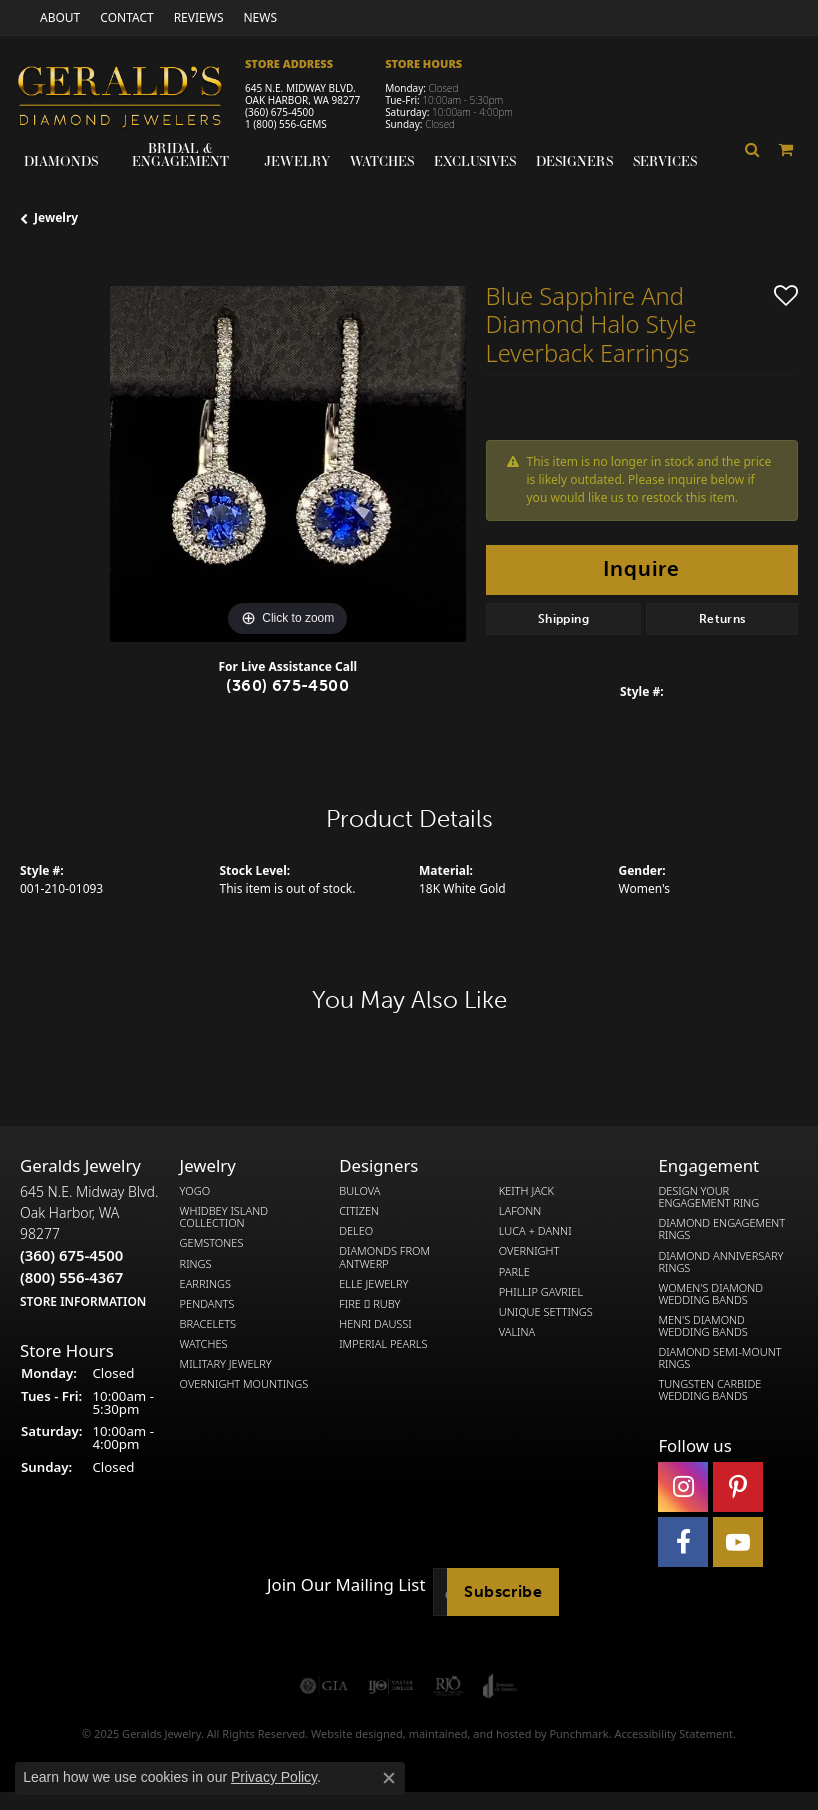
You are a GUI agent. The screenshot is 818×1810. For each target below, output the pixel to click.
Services (665, 161)
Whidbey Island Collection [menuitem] (224, 1218)
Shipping (563, 619)
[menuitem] (324, 1686)
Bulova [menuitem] (359, 1192)
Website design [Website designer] (350, 1733)
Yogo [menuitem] (195, 1192)
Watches (382, 161)
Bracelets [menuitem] (208, 1324)
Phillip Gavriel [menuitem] (541, 1292)
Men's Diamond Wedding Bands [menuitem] (702, 1326)
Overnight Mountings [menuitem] (244, 1385)
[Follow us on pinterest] (738, 1487)
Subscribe (503, 1591)
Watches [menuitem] (204, 1344)
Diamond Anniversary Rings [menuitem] (720, 1262)
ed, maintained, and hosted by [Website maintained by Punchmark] (470, 1733)
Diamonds (61, 161)
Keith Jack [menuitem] (526, 1192)
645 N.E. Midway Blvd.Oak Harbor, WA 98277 (89, 1247)
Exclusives (475, 161)
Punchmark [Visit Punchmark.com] (578, 1733)
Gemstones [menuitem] (212, 1244)
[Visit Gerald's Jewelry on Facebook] (683, 1542)
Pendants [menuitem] (207, 1304)
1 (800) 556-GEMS (286, 124)
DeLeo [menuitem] (356, 1232)
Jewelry (297, 161)
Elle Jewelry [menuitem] (373, 1284)
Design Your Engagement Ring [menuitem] (708, 1198)
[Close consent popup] (389, 1778)
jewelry (56, 217)
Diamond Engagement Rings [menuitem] (721, 1230)
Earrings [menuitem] (205, 1284)
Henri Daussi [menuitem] (375, 1324)
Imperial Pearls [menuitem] (383, 1344)
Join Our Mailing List (346, 1586)
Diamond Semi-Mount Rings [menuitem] (719, 1359)
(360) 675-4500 (279, 112)
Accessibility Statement (673, 1733)
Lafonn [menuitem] (520, 1212)
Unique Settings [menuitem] (546, 1312)
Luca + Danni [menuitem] (535, 1232)
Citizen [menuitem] (359, 1212)
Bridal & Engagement (180, 154)
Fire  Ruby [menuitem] (369, 1304)
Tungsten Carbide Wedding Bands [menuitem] (709, 1391)
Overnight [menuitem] (529, 1252)
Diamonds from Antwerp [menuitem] (384, 1258)
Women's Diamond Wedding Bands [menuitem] (710, 1294)
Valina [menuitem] (517, 1332)
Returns (722, 619)
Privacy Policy (274, 1777)
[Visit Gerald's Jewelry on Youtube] (738, 1542)
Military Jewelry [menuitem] (226, 1364)
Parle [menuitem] (514, 1272)
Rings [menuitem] (196, 1264)
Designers (574, 161)
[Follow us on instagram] (683, 1487)
